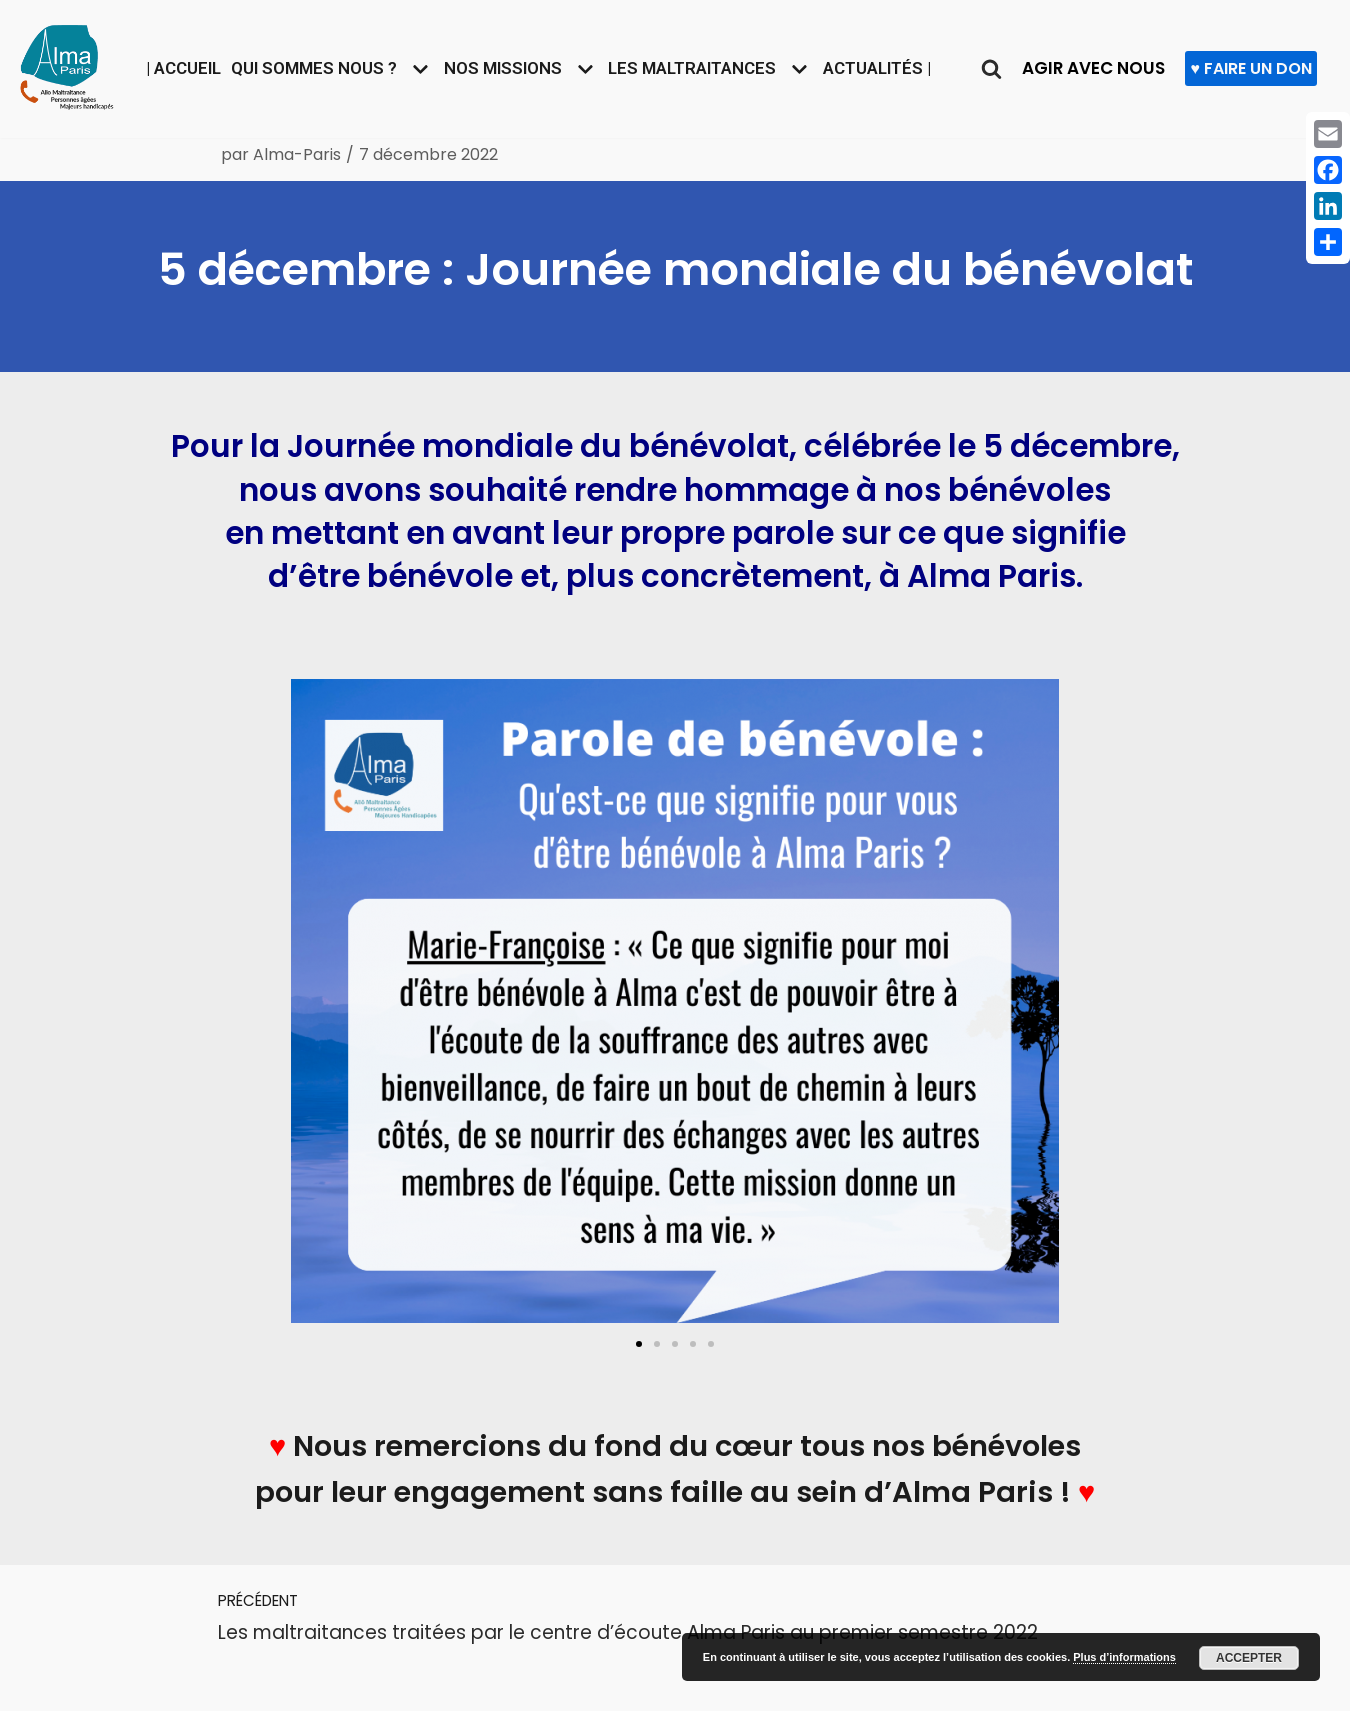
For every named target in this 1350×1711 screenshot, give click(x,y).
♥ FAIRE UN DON (1261, 68)
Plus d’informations (1124, 1657)
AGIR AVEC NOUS (1102, 68)
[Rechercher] (998, 68)
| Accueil (174, 68)
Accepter (1249, 1658)
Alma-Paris (298, 154)
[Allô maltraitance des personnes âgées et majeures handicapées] (66, 64)
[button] (639, 1345)
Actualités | (882, 68)
